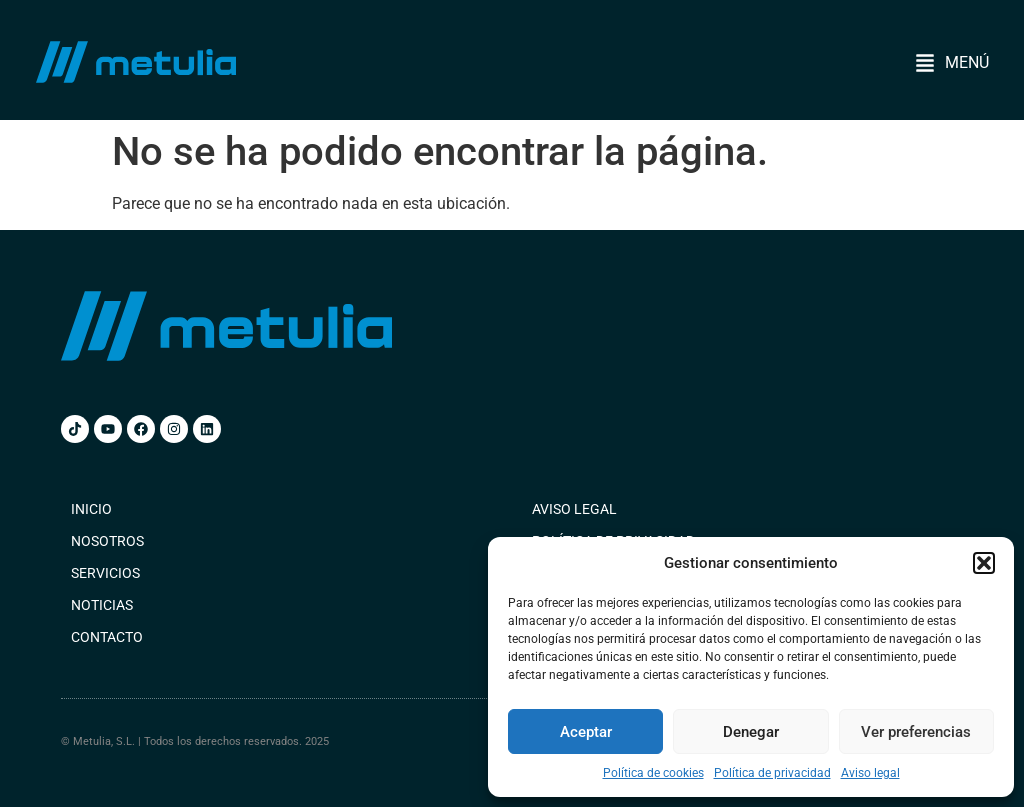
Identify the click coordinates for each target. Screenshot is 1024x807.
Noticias (102, 605)
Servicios (105, 573)
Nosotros (107, 541)
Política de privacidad (772, 773)
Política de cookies (653, 773)
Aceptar (586, 732)
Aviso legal (870, 773)
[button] (984, 563)
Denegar (751, 732)
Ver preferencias (916, 732)
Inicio (91, 509)
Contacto (107, 637)
